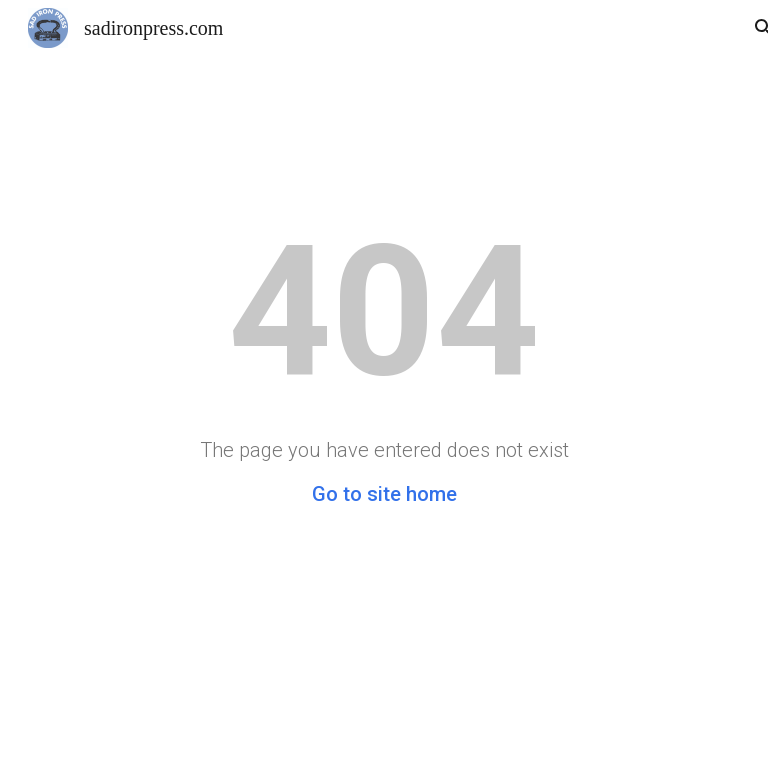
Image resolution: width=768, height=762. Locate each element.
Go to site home (384, 494)
